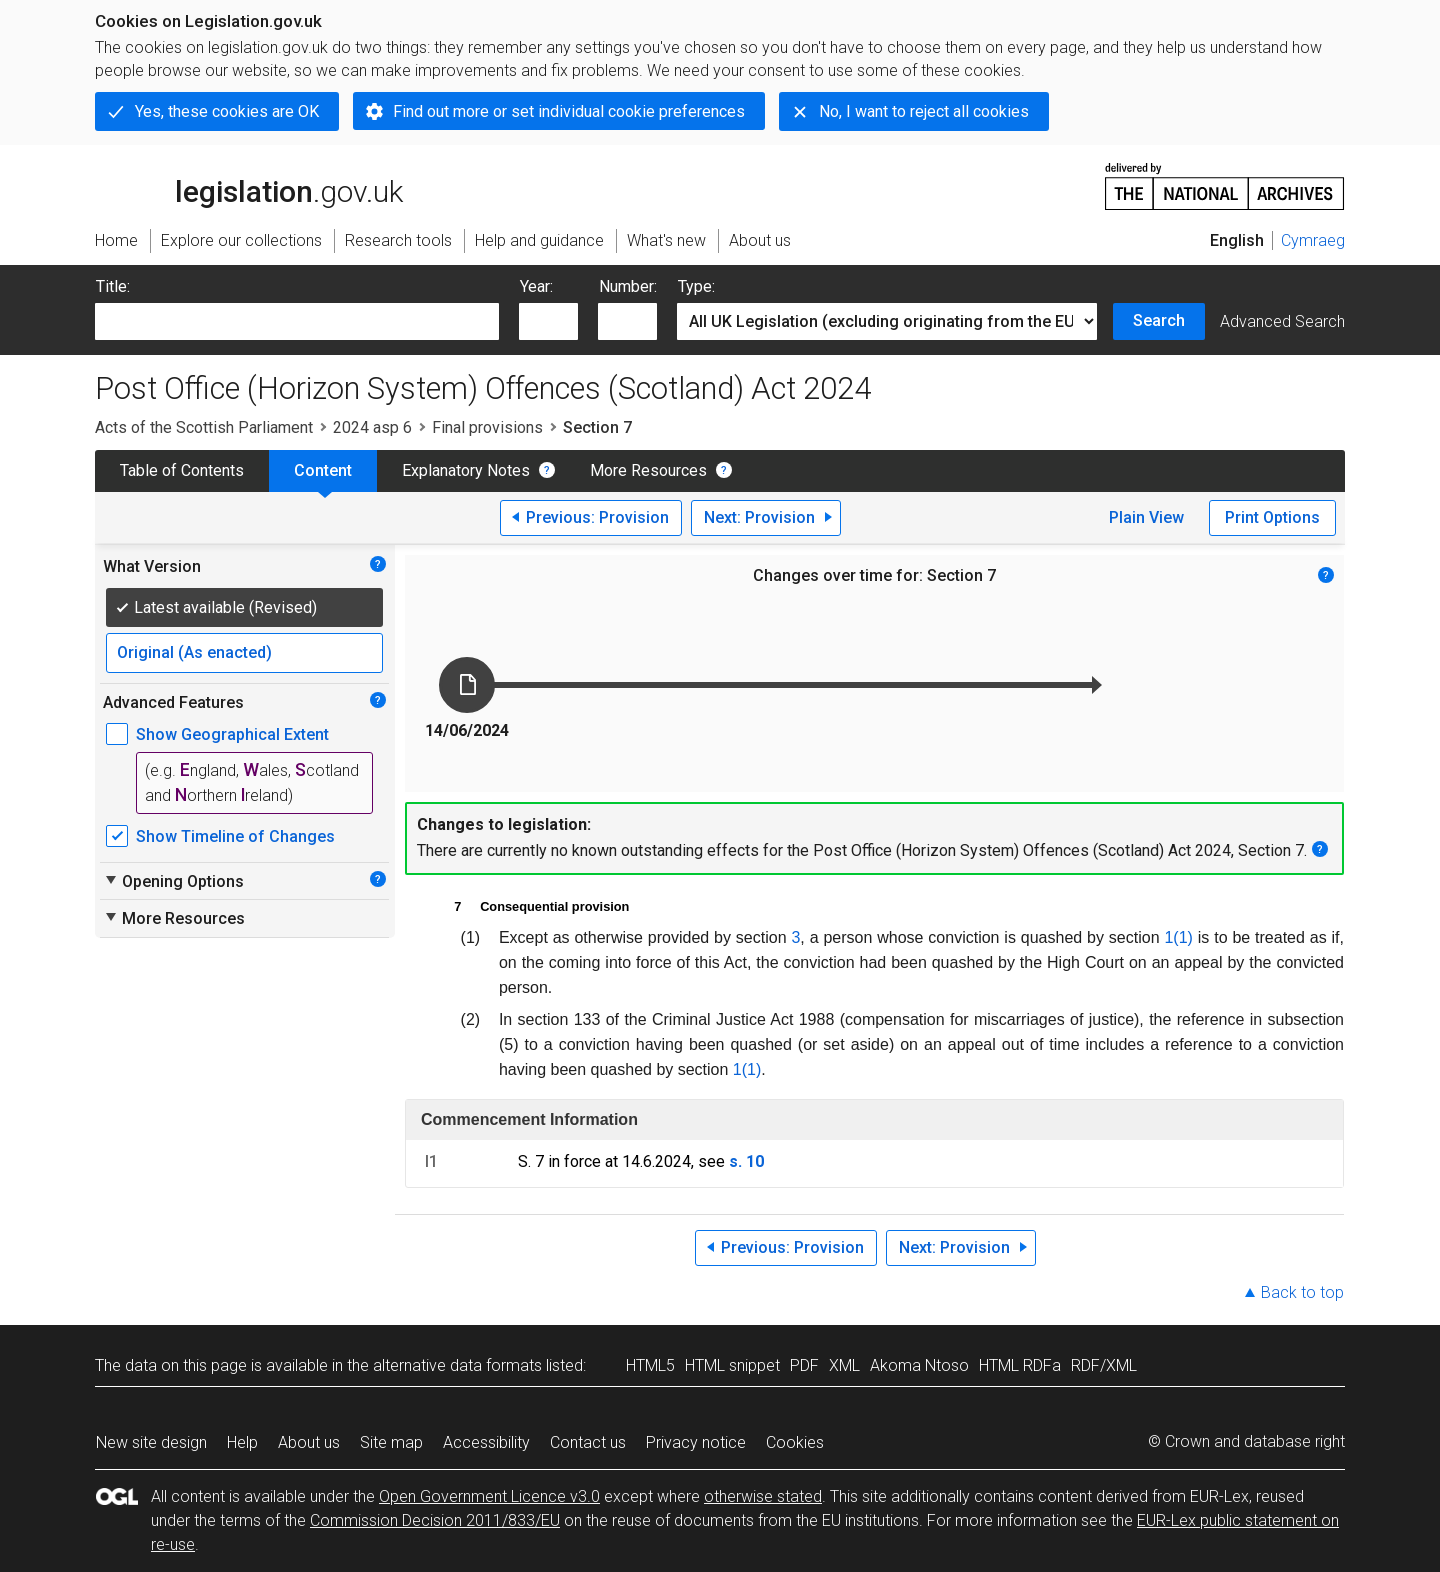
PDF (804, 1365)
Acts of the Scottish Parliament (204, 427)
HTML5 (650, 1365)
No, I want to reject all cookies (924, 111)
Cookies (795, 1442)
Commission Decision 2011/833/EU (435, 1520)
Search (1159, 320)
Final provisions (487, 427)
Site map (391, 1442)
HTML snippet (732, 1365)
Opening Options (173, 881)
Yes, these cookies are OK (227, 111)
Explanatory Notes (466, 470)
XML (844, 1365)
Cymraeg (1313, 240)
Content (323, 470)
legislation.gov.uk (249, 185)
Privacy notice (696, 1442)
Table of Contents (182, 470)
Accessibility (486, 1442)
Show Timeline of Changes (235, 836)
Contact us (588, 1442)
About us (309, 1442)
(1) (1183, 937)
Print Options (1272, 517)
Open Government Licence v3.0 (489, 1496)
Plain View (1146, 517)
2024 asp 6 (372, 427)
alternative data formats (457, 1365)
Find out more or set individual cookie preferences (569, 111)
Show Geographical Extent (232, 734)
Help (242, 1442)
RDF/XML (1104, 1365)
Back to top (1302, 1292)
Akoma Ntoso (919, 1365)
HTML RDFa (1020, 1365)
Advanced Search (1282, 321)
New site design (151, 1442)
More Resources (648, 470)
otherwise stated (763, 1496)
